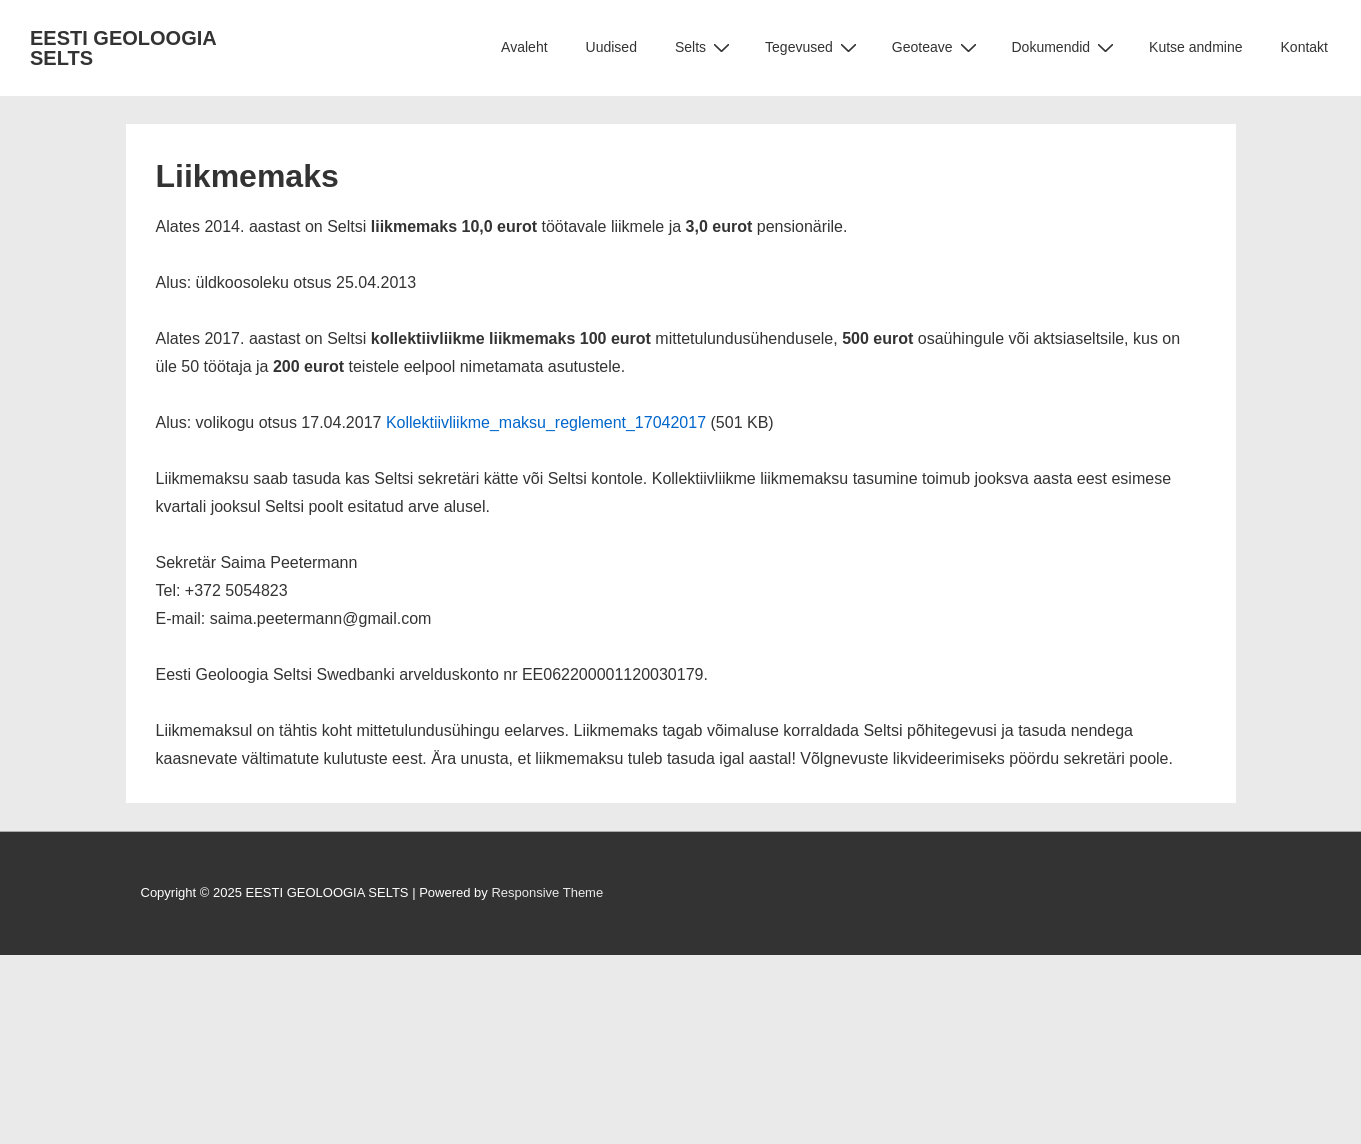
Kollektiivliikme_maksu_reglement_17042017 (546, 422)
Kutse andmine (1195, 47)
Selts (705, 47)
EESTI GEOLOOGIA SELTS (123, 48)
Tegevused (813, 47)
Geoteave (937, 47)
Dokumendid (1066, 47)
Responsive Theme (547, 892)
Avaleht (524, 47)
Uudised (611, 47)
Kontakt (1304, 47)
